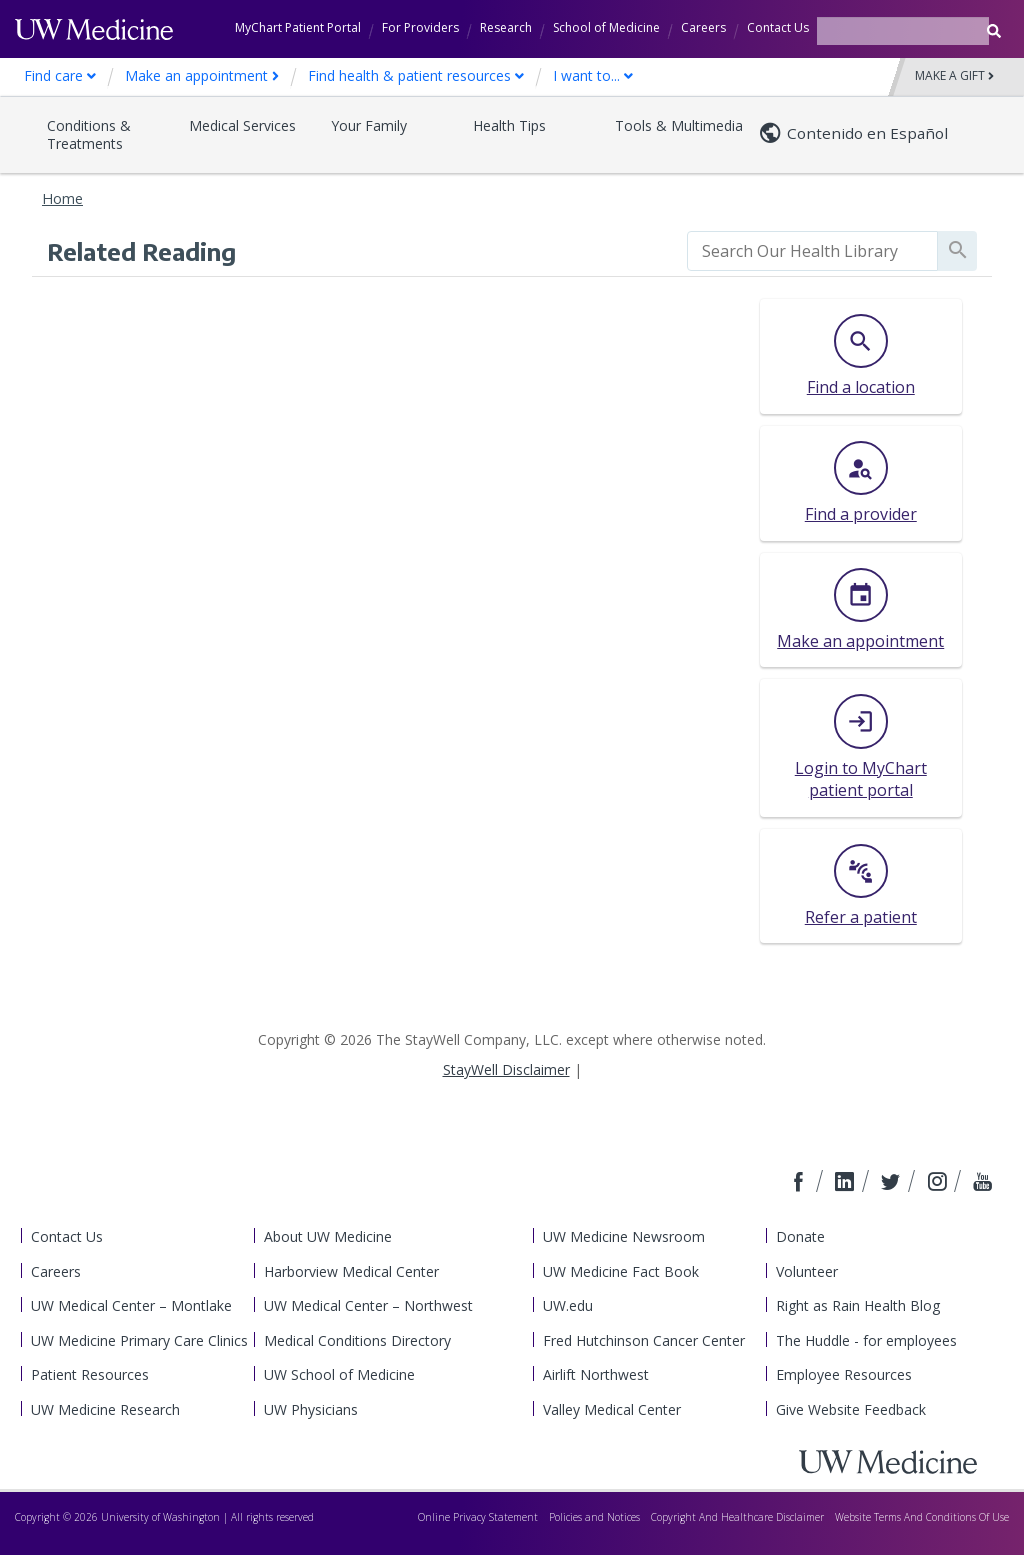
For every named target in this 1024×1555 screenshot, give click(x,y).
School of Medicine (606, 27)
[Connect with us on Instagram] (939, 1183)
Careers (703, 27)
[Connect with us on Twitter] (893, 1183)
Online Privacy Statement (478, 1517)
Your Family (369, 125)
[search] (812, 251)
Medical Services (242, 125)
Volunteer (807, 1271)
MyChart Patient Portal (298, 27)
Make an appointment (202, 75)
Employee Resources (844, 1374)
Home (62, 198)
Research (506, 27)
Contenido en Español (867, 133)
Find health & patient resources (416, 75)
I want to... (593, 75)
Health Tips (509, 125)
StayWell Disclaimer (506, 1069)
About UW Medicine (328, 1236)
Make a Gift (954, 76)
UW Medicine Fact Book (621, 1271)
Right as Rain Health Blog (858, 1305)
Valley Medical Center (612, 1409)
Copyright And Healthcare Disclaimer (737, 1517)
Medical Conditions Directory (357, 1340)
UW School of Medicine (339, 1374)
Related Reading (141, 251)
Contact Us (778, 27)
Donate (800, 1236)
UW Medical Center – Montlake (131, 1305)
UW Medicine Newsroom (624, 1236)
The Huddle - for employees (866, 1340)
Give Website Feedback (851, 1409)
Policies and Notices (594, 1517)
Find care (60, 75)
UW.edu (568, 1305)
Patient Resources (90, 1374)
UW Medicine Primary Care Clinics (139, 1340)
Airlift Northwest (596, 1374)
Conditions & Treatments (89, 134)
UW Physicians (311, 1409)
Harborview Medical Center (351, 1271)
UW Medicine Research (105, 1409)
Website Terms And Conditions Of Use (922, 1517)
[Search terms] (903, 31)
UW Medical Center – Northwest (368, 1305)
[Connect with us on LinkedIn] (847, 1183)
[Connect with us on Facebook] (801, 1183)
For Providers (420, 27)
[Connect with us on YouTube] (982, 1183)
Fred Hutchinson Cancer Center (644, 1340)
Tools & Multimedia (679, 125)
